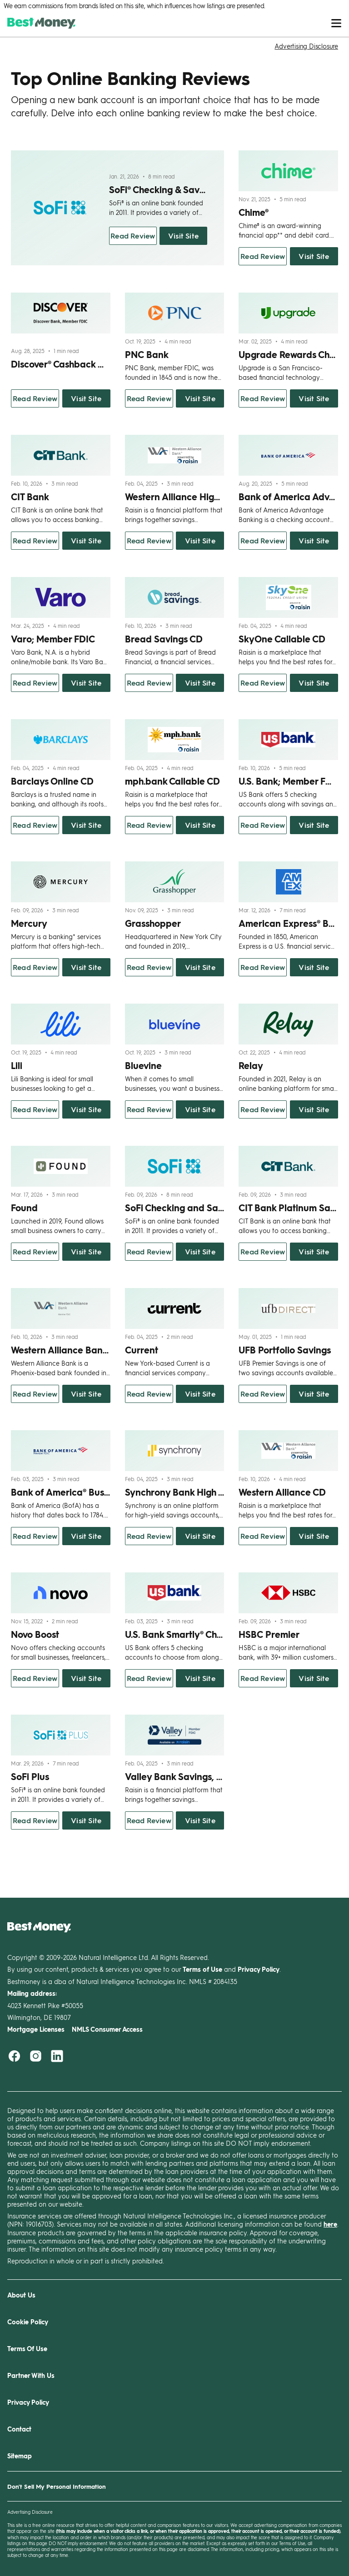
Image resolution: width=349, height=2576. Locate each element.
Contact (19, 2429)
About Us (21, 2295)
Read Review (132, 235)
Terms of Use (292, 2543)
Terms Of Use (27, 2348)
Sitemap (19, 2456)
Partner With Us (31, 2375)
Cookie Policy (27, 2321)
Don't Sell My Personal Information (56, 2486)
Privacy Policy (28, 2402)
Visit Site (183, 235)
